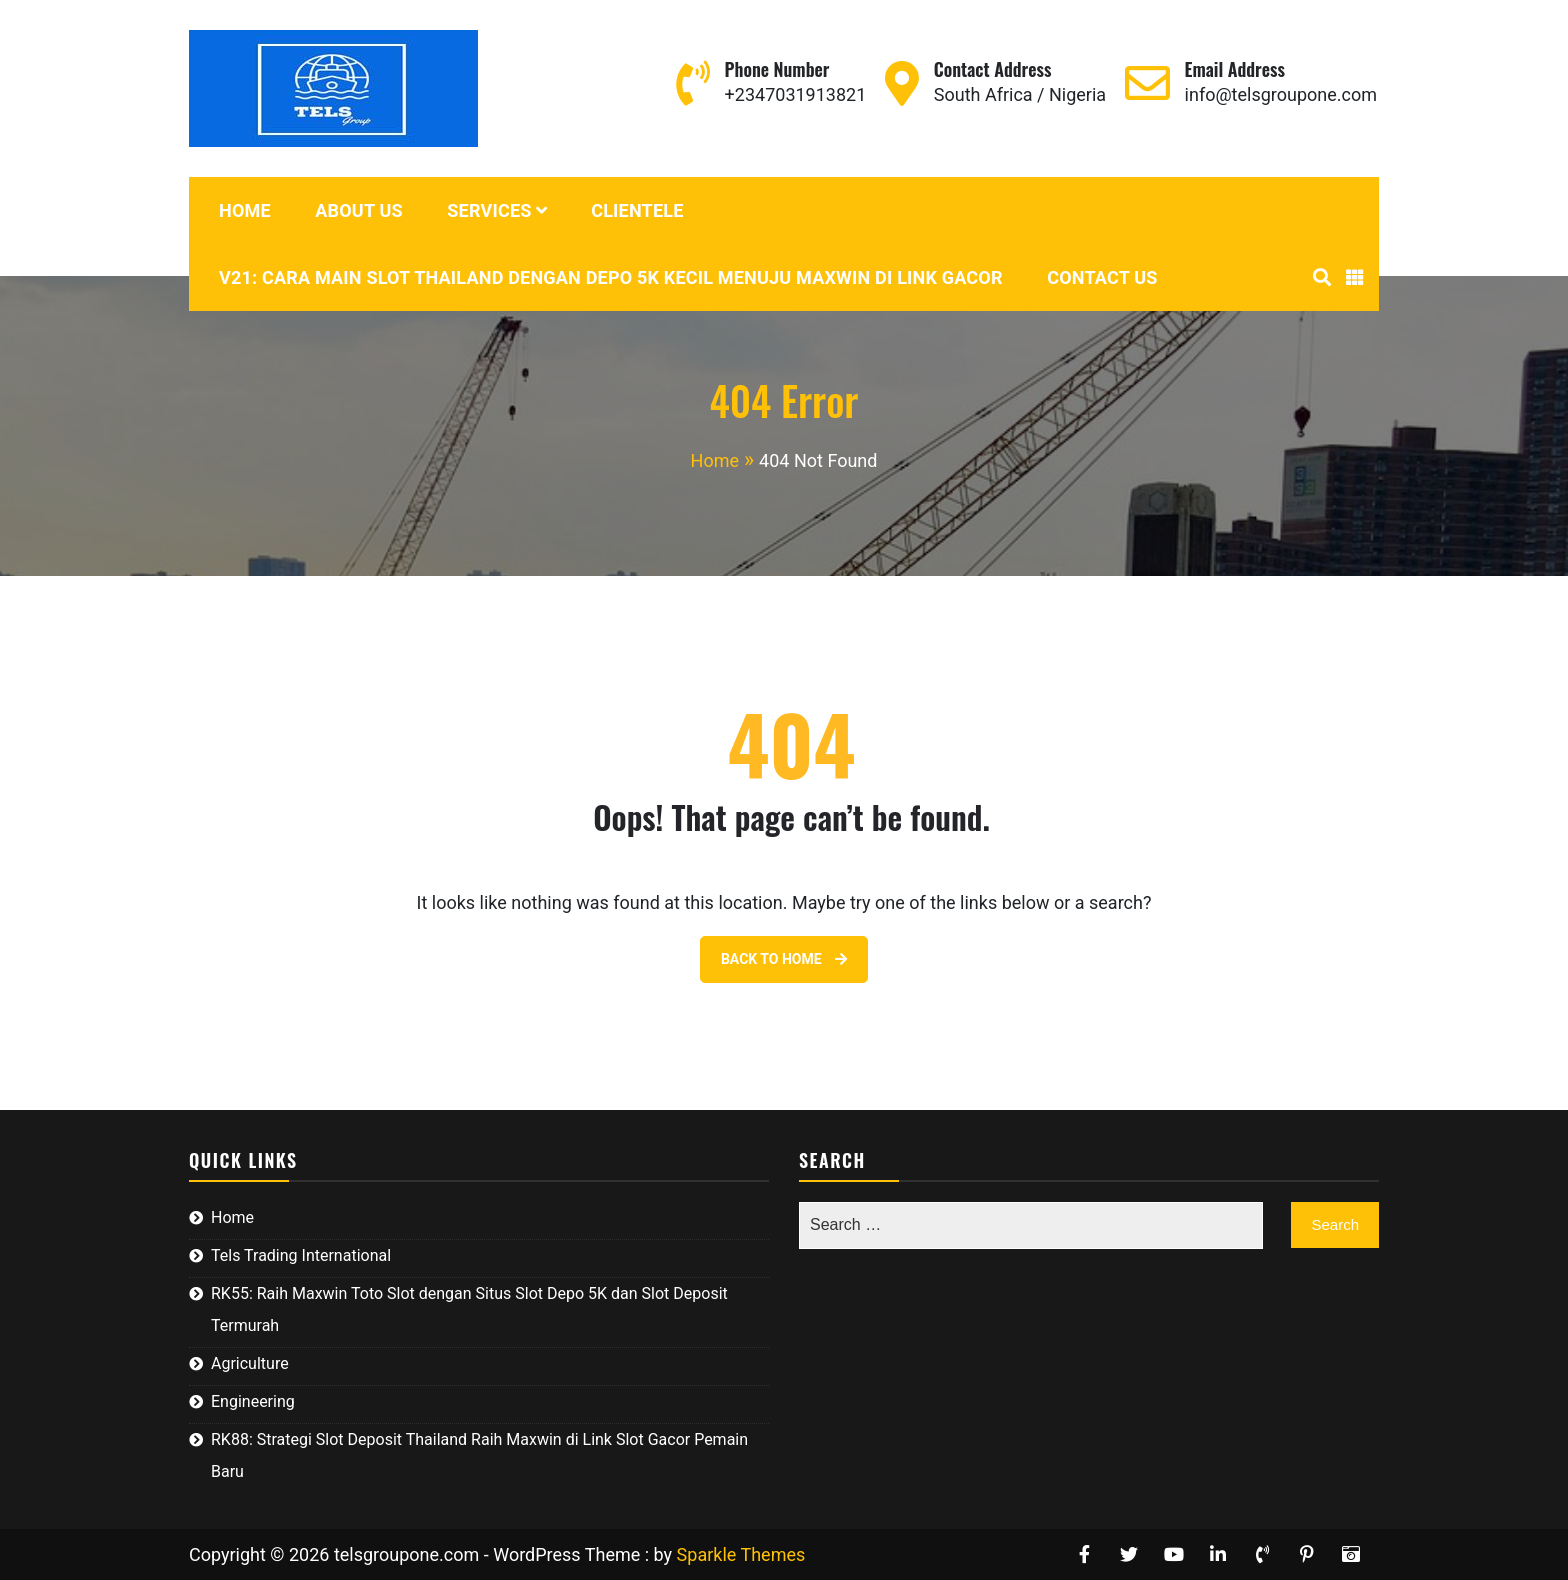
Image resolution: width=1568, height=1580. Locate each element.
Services (489, 210)
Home (245, 210)
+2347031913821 (796, 94)
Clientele (637, 210)
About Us (359, 210)
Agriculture (250, 1363)
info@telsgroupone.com (1281, 94)
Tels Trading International (301, 1255)
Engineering (253, 1401)
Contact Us (1102, 277)
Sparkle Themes (741, 1554)
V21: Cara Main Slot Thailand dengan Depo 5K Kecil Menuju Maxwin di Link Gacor (611, 277)
